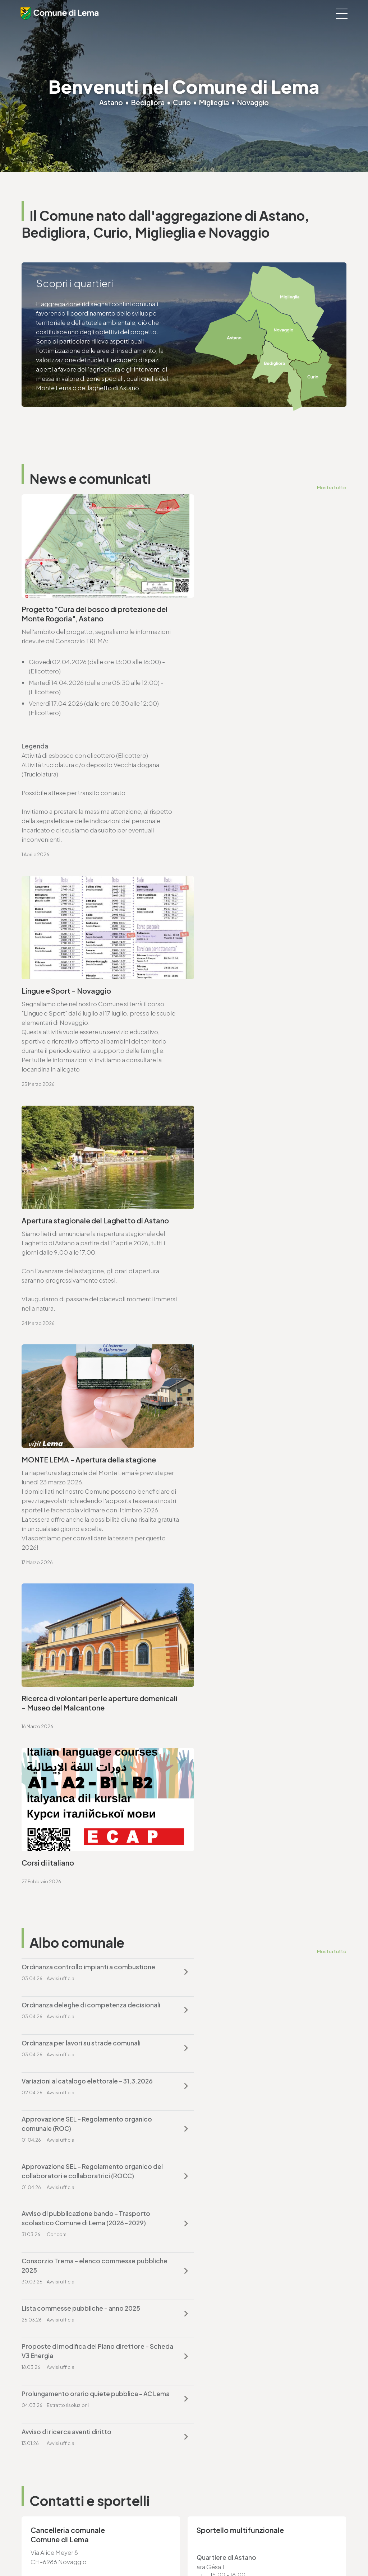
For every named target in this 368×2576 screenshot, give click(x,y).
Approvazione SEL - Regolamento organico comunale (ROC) (87, 1406)
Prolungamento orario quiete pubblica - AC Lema (87, 1549)
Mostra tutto (331, 487)
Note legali (162, 2551)
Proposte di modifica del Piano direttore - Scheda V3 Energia (253, 1501)
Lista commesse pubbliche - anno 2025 (81, 1497)
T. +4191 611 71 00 (54, 1700)
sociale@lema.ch (46, 2474)
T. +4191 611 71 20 (212, 2380)
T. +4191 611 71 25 (53, 1875)
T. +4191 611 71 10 (44, 2465)
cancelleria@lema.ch (60, 1709)
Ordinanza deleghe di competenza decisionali (258, 1326)
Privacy (137, 2551)
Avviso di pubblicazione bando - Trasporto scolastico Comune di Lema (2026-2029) (86, 1454)
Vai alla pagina (57, 1788)
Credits (212, 2551)
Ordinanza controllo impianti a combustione (88, 1326)
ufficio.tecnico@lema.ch (66, 1885)
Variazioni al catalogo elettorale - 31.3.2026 (255, 1364)
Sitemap (189, 2551)
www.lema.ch (50, 1719)
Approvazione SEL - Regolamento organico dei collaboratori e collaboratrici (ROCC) (260, 1406)
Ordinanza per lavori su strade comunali (81, 1364)
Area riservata (241, 2551)
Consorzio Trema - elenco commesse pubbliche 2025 (246, 1454)
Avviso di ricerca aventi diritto (234, 1544)
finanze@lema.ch (213, 2389)
